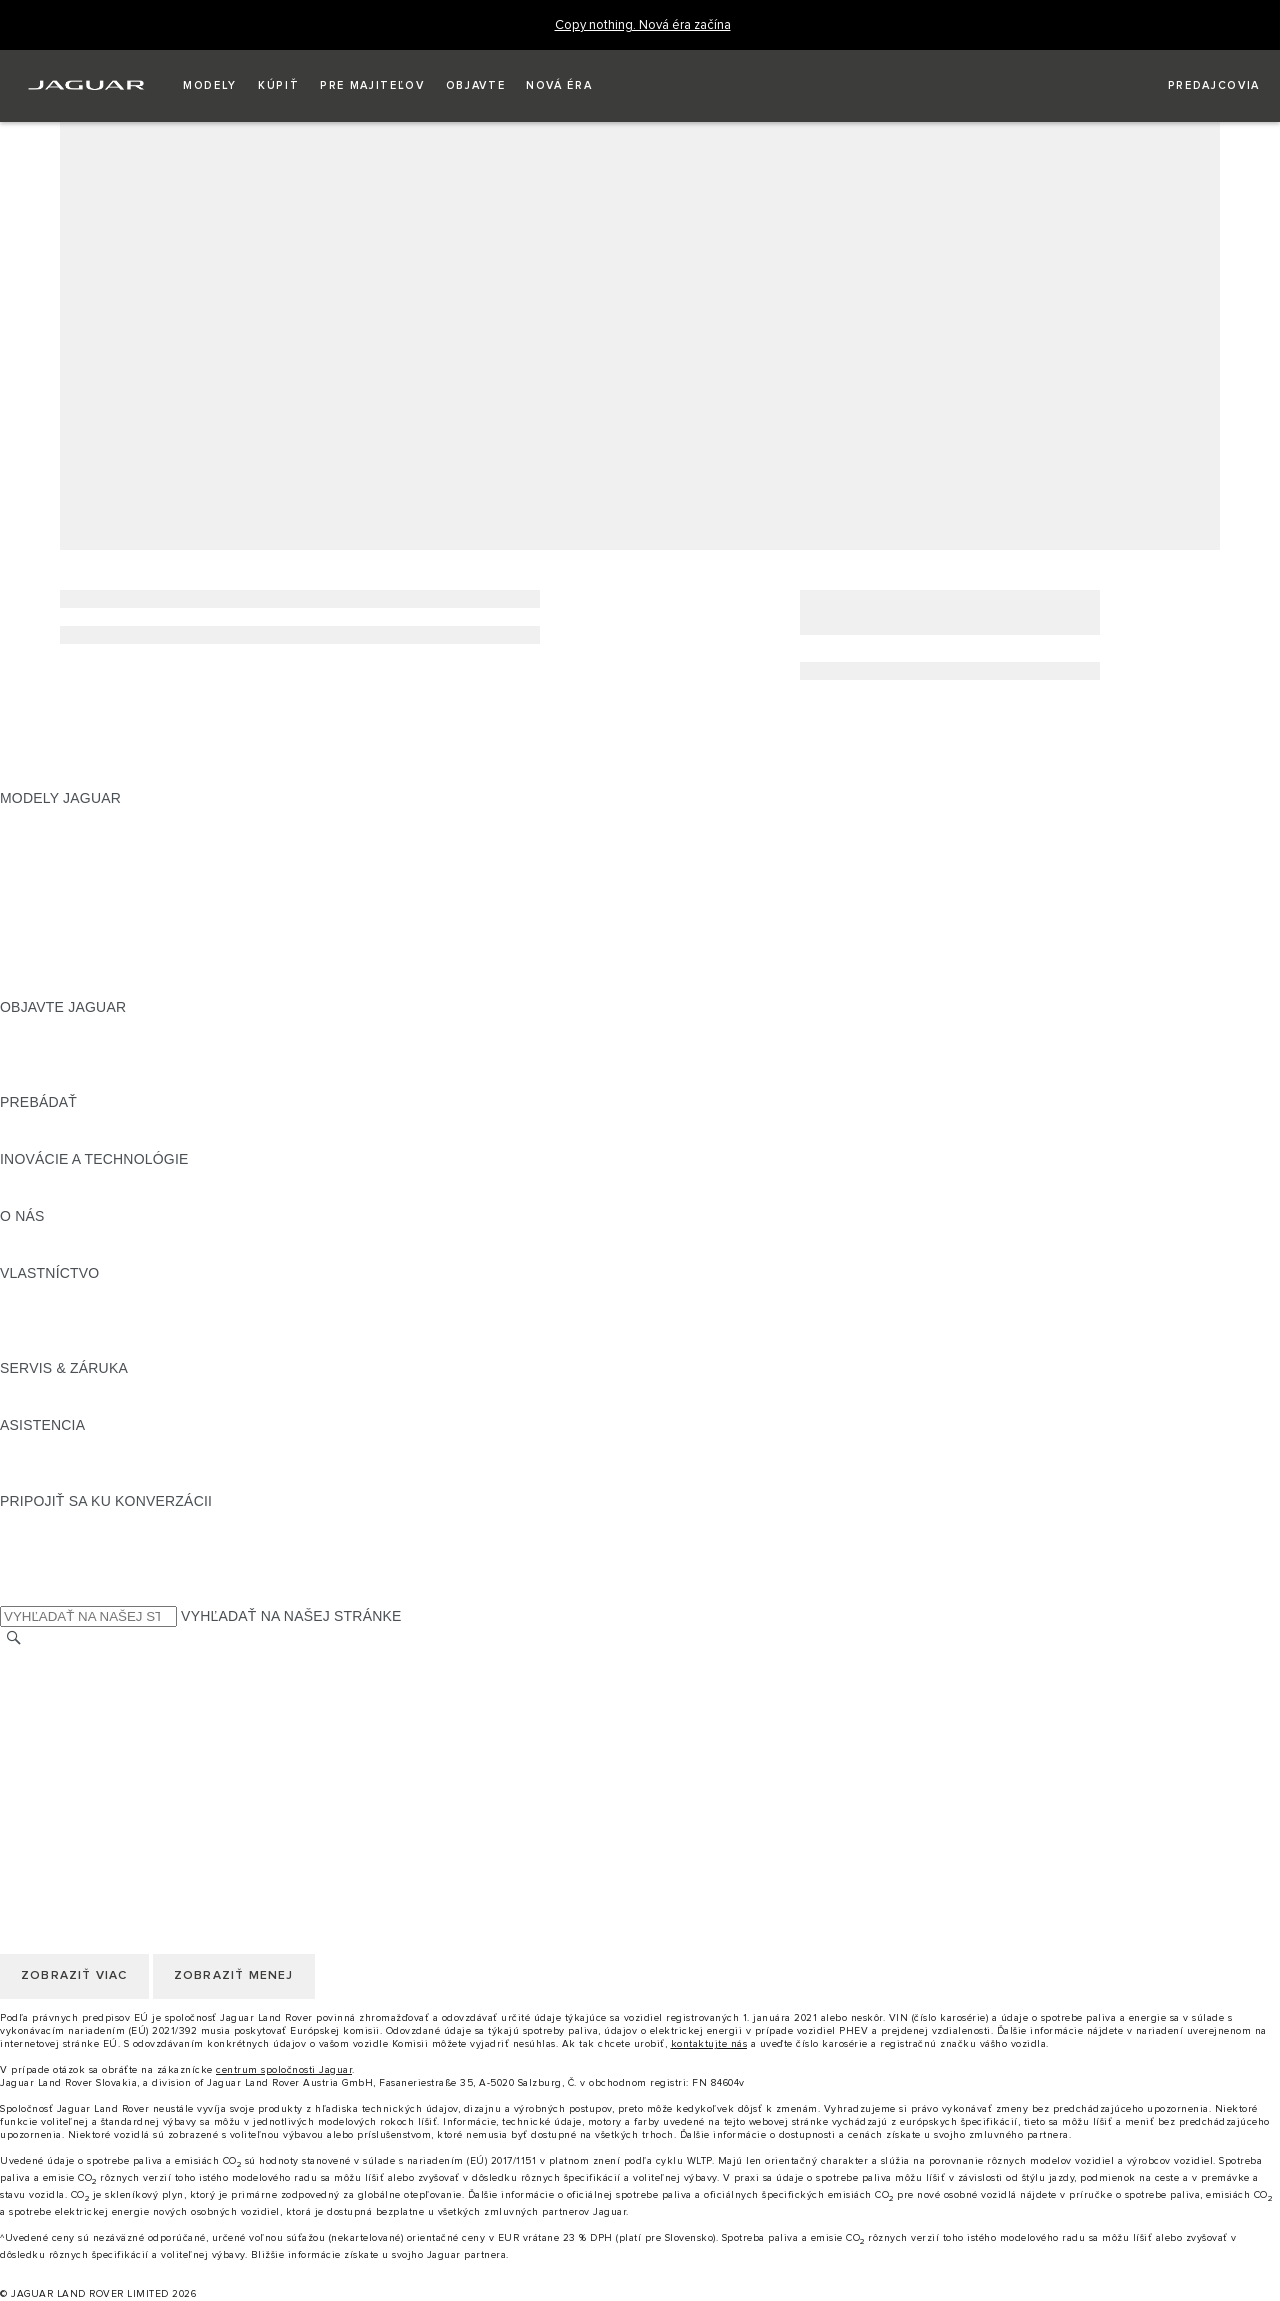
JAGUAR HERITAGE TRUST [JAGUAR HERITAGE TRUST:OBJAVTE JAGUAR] (93, 1083)
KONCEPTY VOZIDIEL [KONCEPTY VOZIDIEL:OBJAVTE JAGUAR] (74, 1064)
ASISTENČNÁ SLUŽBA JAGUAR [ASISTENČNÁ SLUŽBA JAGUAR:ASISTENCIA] (106, 1444)
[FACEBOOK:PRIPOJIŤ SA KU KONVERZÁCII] (47, 1577)
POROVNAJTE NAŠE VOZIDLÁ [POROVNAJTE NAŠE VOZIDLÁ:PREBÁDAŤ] (102, 1121)
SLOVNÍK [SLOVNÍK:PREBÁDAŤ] (31, 1140)
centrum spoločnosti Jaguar (284, 2070)
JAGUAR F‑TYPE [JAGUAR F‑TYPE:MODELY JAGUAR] (56, 874)
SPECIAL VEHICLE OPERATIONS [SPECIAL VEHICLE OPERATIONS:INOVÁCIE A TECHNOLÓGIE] (111, 1197)
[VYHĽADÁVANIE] (14, 1638)
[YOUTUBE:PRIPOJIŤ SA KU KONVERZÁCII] (42, 1558)
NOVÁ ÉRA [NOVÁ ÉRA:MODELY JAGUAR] (37, 988)
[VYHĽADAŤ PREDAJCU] (1196, 86)
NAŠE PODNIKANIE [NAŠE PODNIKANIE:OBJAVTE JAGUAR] (65, 1045)
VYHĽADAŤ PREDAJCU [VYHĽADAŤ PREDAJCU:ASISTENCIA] (78, 1482)
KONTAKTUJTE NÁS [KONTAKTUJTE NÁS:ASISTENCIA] (68, 1463)
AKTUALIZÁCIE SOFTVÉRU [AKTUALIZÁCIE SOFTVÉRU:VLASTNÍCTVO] (92, 1349)
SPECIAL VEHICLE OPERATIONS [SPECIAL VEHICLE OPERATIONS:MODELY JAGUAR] (111, 969)
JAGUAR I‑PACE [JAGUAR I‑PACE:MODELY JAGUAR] (54, 855)
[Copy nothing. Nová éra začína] (643, 25)
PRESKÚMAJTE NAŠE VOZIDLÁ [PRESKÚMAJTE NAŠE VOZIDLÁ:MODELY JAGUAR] (107, 931)
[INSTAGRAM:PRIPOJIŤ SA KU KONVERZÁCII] (50, 1520)
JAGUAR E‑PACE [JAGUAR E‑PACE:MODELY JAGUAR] (57, 836)
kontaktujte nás (709, 2044)
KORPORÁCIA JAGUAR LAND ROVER (127, 1773)
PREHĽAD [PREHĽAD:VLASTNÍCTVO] (34, 1292)
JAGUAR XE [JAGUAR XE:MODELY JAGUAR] (40, 893)
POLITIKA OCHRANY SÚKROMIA (109, 1716)
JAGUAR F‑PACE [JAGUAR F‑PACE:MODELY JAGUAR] (57, 817)
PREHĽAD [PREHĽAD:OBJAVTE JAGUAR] (34, 1026)
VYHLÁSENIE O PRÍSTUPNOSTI (107, 1792)
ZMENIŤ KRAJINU (59, 1659)
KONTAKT (33, 1678)
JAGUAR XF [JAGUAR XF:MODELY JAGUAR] (40, 912)
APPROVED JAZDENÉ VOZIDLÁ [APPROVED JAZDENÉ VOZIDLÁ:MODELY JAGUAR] (107, 950)
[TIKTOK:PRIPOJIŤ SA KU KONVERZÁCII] (33, 1539)
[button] (210, 86)
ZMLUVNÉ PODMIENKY (79, 1754)
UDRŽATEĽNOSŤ (57, 1254)
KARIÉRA (31, 1697)
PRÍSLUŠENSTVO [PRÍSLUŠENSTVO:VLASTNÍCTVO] (60, 1330)
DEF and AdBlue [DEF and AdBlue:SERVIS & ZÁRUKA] (53, 1406)
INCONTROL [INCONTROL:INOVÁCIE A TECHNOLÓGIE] (42, 1178)
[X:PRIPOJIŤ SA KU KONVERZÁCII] (14, 1596)
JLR (13, 1235)
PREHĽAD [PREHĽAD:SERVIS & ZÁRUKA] (34, 1387)
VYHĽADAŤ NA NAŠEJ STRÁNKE (291, 1616)
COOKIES (32, 1735)
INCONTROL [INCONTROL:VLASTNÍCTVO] (42, 1311)
